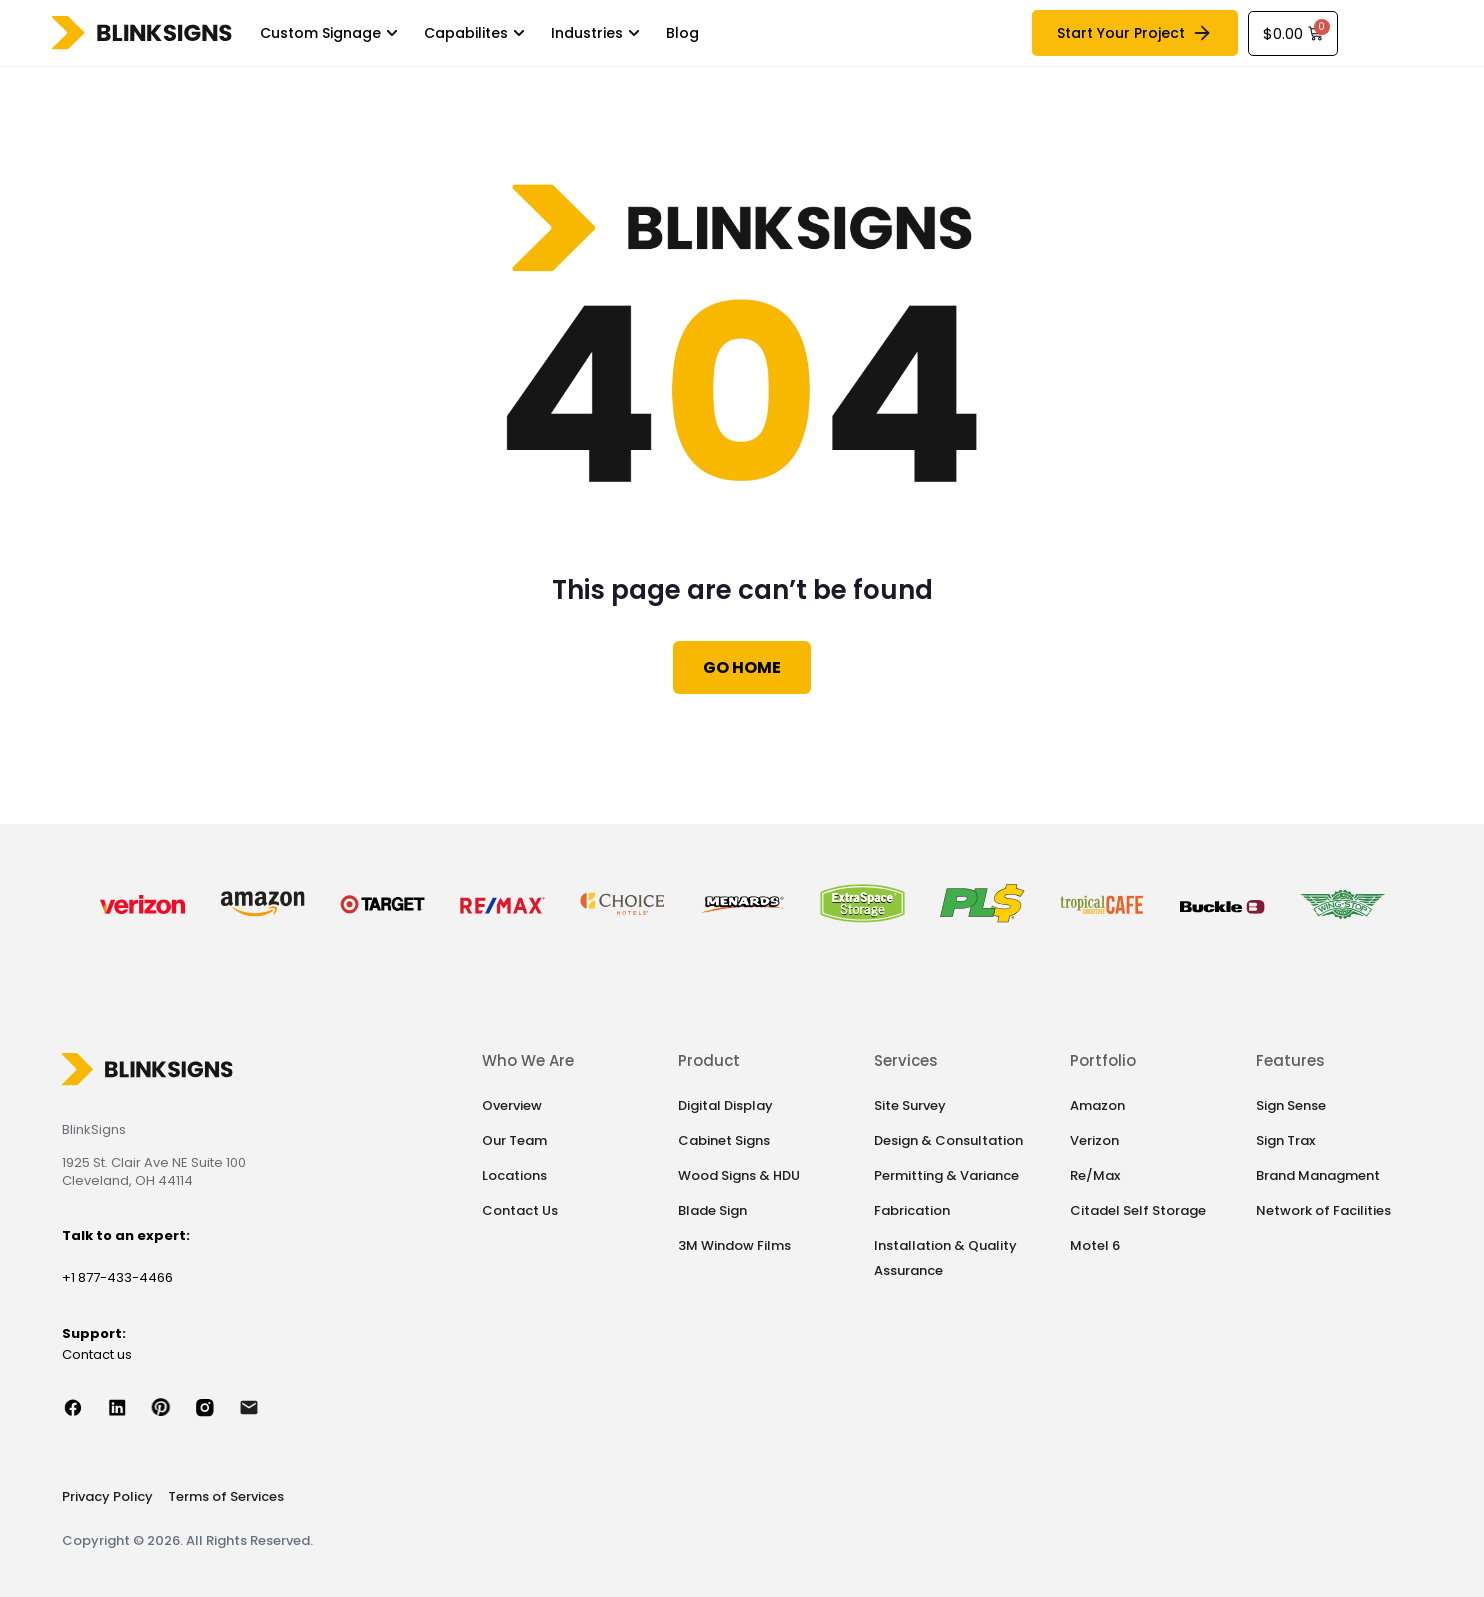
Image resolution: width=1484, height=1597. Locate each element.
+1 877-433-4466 (117, 1277)
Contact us (97, 1354)
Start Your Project (1135, 33)
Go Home (742, 667)
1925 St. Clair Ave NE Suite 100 (154, 1162)
